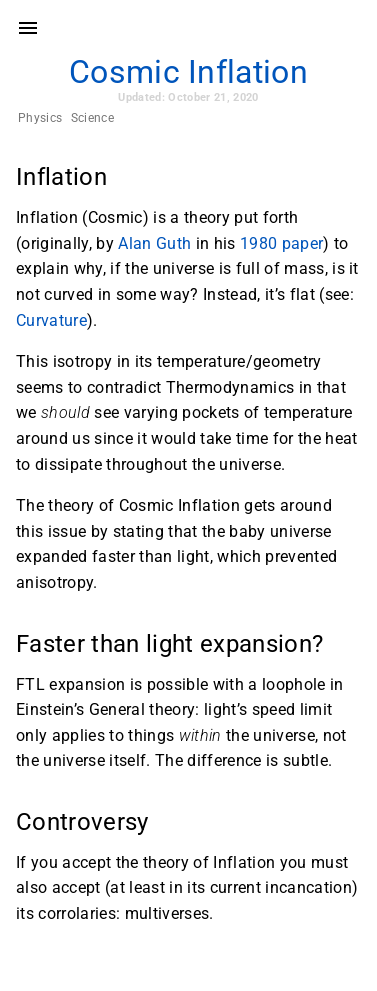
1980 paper (281, 243)
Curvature (51, 320)
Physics (40, 118)
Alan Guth (154, 243)
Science (92, 118)
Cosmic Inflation (188, 72)
